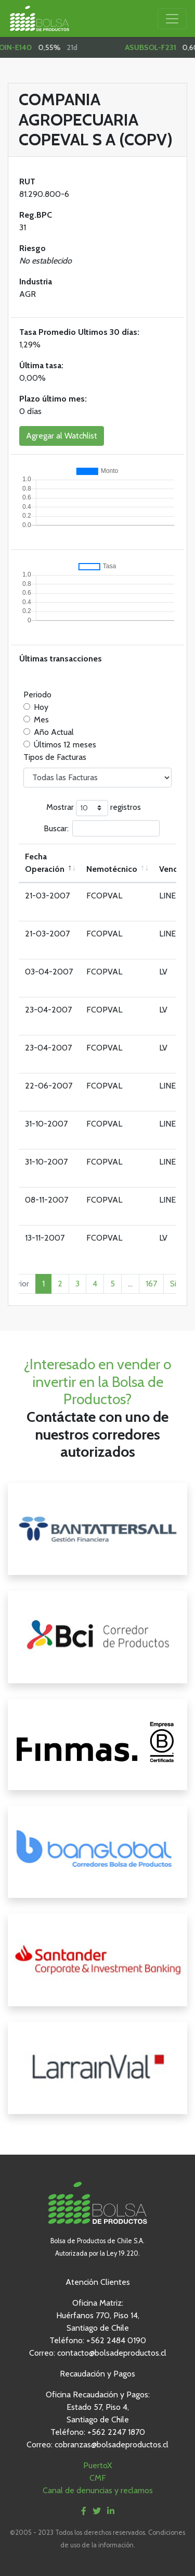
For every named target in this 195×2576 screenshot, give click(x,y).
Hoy (41, 707)
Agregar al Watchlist (61, 436)
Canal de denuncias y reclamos (98, 2490)
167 (151, 1284)
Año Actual (54, 732)
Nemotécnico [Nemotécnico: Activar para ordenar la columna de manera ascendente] (111, 869)
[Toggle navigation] (172, 18)
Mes (41, 719)
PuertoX (97, 2465)
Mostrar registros (93, 808)
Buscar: (102, 828)
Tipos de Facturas (54, 757)
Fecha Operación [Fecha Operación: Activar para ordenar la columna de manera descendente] (44, 863)
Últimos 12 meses (65, 744)
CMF (97, 2478)
